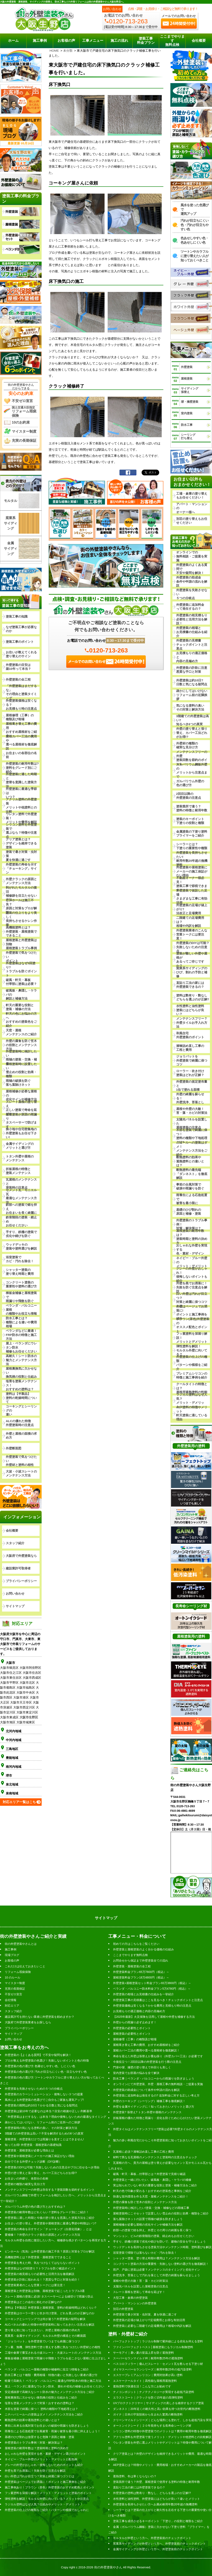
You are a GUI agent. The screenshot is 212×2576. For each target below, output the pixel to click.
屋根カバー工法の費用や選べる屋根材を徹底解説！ (146, 2050)
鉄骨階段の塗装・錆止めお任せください (21, 1221)
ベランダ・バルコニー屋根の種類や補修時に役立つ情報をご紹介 (47, 2369)
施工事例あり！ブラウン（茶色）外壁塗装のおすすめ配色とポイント (50, 2487)
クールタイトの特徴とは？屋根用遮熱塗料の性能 (191, 1388)
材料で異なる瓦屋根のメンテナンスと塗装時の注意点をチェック (155, 2157)
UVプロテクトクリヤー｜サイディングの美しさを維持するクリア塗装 (158, 2403)
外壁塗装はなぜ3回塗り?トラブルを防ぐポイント (21, 969)
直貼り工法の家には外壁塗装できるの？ (190, 985)
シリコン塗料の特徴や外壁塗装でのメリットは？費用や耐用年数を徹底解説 (162, 2431)
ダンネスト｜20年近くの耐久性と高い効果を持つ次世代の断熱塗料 (156, 2409)
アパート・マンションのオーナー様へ (191, 508)
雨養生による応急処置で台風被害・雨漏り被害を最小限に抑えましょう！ (52, 2431)
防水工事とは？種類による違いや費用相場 (21, 1322)
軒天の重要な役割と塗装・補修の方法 (20, 1007)
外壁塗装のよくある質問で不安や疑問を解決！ (191, 569)
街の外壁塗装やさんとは (21, 1943)
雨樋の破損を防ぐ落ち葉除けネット (18, 1083)
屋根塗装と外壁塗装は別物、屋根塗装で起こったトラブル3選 (45, 2291)
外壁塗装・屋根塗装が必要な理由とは (29, 2150)
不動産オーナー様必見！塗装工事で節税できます (191, 884)
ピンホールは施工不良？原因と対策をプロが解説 (21, 906)
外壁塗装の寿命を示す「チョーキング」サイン (21, 868)
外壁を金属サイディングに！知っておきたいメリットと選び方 (153, 2106)
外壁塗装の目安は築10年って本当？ (18, 667)
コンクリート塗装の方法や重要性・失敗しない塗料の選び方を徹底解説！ (161, 2263)
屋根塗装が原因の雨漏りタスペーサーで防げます (21, 1120)
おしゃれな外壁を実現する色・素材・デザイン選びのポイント (45, 2453)
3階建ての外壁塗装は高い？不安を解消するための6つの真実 (44, 2133)
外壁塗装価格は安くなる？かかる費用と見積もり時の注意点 (152, 2005)
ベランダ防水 (21, 250)
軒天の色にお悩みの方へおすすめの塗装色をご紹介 (21, 1019)
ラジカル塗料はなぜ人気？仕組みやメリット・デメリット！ (44, 2504)
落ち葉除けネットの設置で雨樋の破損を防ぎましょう (148, 2219)
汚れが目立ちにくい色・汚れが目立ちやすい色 (194, 225)
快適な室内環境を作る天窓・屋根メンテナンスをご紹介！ (150, 2196)
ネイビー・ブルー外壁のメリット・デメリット (191, 1262)
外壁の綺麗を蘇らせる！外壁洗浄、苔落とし (190, 1098)
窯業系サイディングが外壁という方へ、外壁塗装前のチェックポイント (159, 2543)
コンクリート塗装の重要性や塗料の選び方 (21, 1284)
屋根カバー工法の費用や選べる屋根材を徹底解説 (21, 742)
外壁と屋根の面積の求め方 (21, 1435)
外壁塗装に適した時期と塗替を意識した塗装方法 (21, 780)
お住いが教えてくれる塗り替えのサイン (21, 654)
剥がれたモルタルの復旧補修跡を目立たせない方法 (21, 893)
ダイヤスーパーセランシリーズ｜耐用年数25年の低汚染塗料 (152, 2369)
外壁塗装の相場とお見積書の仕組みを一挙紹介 (143, 1994)
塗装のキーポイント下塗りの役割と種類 (190, 821)
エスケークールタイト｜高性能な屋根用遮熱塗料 (145, 2380)
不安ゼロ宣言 (13, 1994)
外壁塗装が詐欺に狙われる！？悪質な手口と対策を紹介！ (42, 2279)
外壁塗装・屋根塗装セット (21, 237)
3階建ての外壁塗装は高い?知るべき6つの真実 (192, 720)
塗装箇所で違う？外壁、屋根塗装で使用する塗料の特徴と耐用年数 (156, 2481)
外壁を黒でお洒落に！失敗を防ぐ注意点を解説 (191, 1287)
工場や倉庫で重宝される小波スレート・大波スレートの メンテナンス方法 (53, 2352)
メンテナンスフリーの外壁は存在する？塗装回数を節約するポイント (50, 2189)
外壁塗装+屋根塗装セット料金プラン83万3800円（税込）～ (152, 1983)
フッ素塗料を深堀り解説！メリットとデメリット (191, 1337)
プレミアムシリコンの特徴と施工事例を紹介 (191, 1375)
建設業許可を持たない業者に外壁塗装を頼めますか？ (39, 2016)
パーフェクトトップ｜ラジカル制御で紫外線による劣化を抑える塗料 (158, 2341)
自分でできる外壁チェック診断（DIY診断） (33, 2161)
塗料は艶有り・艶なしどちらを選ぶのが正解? (192, 997)
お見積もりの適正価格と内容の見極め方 (191, 657)
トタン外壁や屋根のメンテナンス (20, 1158)
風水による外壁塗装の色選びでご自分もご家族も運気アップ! (44, 2099)
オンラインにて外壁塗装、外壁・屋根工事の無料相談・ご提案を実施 (158, 2084)
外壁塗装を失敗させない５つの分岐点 (191, 594)
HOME (54, 50)
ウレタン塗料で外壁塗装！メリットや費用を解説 (21, 818)
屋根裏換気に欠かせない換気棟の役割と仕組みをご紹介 (41, 2397)
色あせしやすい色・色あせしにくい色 (194, 240)
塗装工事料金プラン (146, 41)
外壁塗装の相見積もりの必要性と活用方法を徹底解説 (39, 2274)
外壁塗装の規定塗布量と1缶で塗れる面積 (191, 1085)
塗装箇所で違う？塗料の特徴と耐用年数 (191, 808)
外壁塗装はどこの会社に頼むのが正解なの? (33, 2302)
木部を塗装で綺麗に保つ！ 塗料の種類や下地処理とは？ (41, 2409)
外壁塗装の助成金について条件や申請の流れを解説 (146, 2090)
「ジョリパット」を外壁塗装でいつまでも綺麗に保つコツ (42, 2341)
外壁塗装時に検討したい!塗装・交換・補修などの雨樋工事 (151, 2207)
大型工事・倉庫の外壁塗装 (130, 2297)
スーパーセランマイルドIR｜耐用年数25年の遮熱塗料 (148, 2358)
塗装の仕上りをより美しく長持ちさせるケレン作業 (21, 919)
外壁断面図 (13, 1448)
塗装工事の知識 (17, 616)
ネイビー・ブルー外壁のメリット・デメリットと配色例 (41, 2459)
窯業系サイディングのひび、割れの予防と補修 (191, 972)
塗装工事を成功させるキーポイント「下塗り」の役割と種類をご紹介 (158, 2521)
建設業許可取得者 (18, 1568)
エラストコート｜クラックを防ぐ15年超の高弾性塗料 (148, 2397)
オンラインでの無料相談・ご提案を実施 (191, 556)
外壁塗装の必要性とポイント (132, 2028)
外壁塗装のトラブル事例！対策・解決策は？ (191, 1224)
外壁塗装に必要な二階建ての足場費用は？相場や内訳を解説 (152, 2325)
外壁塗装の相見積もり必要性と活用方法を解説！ (191, 619)
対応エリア (12, 2005)
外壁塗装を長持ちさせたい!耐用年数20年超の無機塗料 (192, 859)
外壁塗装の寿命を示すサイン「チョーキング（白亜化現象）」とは (48, 2229)
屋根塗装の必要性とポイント (132, 2033)
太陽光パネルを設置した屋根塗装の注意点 (191, 1123)
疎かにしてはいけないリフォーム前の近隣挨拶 (191, 695)
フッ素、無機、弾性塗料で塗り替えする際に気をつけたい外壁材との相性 (52, 2347)
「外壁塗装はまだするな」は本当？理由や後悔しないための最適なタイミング (55, 2116)
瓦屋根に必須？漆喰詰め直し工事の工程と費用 (143, 2151)
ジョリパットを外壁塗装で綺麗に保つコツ (191, 1060)
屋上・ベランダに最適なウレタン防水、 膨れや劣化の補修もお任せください (54, 2386)
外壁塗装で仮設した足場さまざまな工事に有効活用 (191, 896)
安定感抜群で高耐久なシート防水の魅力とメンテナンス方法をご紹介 (50, 2392)
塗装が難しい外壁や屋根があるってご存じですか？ (191, 959)
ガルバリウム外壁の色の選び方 (190, 783)
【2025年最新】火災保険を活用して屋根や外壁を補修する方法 (154, 2016)
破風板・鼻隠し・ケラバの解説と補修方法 (21, 994)
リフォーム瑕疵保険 (18, 1972)
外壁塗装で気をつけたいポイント (21, 956)
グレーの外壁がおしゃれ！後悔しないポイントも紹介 (191, 1274)
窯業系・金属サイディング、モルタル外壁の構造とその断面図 (45, 2335)
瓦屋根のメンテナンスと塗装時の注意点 (21, 1183)
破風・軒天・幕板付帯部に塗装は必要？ (21, 982)
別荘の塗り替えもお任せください (191, 521)
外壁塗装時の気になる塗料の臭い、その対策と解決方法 (41, 2128)
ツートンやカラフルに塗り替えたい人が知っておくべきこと (194, 256)
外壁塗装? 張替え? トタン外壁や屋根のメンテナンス (147, 2112)
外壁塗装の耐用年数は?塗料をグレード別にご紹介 (22, 767)
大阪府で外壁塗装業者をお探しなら (28, 2022)
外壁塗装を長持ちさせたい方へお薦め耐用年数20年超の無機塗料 (155, 2504)
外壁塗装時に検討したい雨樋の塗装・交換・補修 (21, 1057)
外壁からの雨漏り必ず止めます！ (135, 2022)
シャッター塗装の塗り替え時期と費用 (20, 1272)
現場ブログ (12, 1955)
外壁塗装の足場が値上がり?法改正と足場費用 (191, 909)
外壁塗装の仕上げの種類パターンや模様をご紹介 (191, 1363)
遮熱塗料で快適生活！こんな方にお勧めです (142, 2386)
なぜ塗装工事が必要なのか (21, 629)
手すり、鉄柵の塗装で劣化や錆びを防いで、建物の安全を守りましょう (159, 2241)
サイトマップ (15, 1606)
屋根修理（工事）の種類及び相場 (20, 717)
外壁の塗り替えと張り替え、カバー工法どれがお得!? (191, 732)
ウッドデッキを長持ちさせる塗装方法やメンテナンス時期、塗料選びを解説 (162, 2247)
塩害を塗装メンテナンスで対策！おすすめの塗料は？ (39, 2403)
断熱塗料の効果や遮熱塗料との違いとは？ (190, 1161)
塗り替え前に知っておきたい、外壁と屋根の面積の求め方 (42, 2330)
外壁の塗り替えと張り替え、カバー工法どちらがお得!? (41, 2173)
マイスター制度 (15, 1983)
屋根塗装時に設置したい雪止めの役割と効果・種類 (21, 1070)
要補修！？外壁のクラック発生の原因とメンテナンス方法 (42, 2234)
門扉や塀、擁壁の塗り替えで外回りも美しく (142, 2067)
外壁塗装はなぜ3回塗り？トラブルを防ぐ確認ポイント (40, 2268)
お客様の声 (66, 41)
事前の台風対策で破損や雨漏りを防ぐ (190, 1186)
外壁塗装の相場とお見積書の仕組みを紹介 (191, 632)
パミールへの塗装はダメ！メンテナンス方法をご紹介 (191, 1148)
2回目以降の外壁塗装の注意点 (188, 796)
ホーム (13, 41)
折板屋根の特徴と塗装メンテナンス (18, 1171)
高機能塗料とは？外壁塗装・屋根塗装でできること (21, 931)
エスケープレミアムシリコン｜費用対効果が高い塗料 (148, 2375)
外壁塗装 (21, 212)
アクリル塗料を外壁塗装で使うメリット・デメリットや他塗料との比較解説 (162, 2437)
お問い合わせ (15, 1593)
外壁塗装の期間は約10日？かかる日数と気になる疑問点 (41, 2105)
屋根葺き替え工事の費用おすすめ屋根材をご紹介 (21, 730)
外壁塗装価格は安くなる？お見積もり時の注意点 (21, 704)
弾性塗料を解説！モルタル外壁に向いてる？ (191, 1350)
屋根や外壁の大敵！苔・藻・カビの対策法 (191, 1111)
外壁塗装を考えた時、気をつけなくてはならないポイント (42, 2262)
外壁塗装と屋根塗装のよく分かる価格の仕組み (143, 1949)
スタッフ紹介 (15, 1543)
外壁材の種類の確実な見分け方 (187, 745)
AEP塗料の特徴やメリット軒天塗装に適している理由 (191, 1413)
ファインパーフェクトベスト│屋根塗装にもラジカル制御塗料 (153, 2347)
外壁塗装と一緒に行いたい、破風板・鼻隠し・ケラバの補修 (152, 2179)
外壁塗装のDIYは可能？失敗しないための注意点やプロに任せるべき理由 (52, 2167)
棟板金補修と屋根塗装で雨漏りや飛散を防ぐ (21, 1297)
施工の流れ (119, 41)
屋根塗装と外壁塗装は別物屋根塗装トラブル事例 (21, 944)
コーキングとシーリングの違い (21, 1410)
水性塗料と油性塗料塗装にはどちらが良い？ (190, 1010)
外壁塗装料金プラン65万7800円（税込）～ (141, 1972)
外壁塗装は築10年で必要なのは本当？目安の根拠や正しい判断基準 (48, 2111)
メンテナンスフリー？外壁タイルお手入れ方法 (191, 1022)
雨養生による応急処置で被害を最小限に (191, 1199)
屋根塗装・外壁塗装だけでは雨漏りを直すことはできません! (44, 2139)
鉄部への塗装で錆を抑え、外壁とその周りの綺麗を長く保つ (152, 2230)
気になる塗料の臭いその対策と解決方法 (190, 707)
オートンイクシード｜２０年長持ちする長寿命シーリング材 (152, 2425)
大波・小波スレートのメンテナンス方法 (21, 1473)
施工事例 (40, 41)
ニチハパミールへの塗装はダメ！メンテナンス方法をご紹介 (44, 2414)
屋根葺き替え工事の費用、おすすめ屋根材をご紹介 (146, 2044)
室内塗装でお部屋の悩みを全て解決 (136, 2073)
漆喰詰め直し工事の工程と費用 (190, 1048)
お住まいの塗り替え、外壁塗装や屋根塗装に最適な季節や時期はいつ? (50, 2223)
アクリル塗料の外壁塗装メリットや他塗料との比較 (21, 805)
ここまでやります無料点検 (172, 41)
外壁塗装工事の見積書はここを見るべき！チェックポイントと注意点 (158, 2000)
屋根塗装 (21, 225)
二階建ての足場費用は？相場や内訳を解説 (190, 922)
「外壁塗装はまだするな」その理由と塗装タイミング (21, 692)
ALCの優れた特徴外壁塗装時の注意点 (20, 1423)
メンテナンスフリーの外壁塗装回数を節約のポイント (191, 758)
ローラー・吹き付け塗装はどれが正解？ (190, 1073)
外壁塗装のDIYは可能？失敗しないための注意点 (192, 947)
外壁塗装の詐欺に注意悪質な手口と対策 (191, 670)
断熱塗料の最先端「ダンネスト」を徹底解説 (191, 1174)
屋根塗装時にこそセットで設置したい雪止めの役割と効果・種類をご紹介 (161, 2213)
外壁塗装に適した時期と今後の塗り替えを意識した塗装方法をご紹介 (50, 2217)
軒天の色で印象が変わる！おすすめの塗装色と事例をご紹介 (152, 2191)
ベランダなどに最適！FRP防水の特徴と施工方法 (21, 1335)
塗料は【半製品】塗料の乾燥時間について (21, 1398)
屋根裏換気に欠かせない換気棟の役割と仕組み (21, 1372)
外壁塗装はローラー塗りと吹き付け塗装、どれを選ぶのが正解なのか (50, 2313)
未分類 (67, 50)
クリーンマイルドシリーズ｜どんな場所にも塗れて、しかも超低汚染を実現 (162, 2420)
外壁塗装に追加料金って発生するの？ (190, 607)
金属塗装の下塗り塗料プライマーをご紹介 (191, 833)
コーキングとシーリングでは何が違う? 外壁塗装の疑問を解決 (45, 2319)
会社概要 (199, 41)
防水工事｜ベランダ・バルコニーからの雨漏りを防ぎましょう (153, 2078)
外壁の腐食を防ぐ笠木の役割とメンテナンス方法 (21, 1045)
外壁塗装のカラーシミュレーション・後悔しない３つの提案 (44, 2094)
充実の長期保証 (15, 1988)
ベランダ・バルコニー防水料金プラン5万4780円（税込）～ (152, 1988)
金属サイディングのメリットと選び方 (20, 1146)
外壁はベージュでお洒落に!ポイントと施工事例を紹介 (191, 1312)
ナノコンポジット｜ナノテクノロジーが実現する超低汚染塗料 (153, 2392)
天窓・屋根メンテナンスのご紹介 (21, 1032)
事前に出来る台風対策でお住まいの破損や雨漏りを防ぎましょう (47, 2425)
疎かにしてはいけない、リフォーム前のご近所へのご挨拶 (42, 2122)
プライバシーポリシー (21, 1581)
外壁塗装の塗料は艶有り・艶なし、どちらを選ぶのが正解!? (152, 2493)
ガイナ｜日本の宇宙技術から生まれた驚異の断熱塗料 (148, 2414)
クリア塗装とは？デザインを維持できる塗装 (21, 843)
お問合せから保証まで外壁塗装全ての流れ (140, 1960)
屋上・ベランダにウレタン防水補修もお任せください (21, 1347)
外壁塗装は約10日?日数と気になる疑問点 (191, 682)
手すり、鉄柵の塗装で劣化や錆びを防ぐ (21, 1234)
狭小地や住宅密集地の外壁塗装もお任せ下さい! (21, 1133)
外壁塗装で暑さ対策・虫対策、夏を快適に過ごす (145, 2314)
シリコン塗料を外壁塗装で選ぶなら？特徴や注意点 (21, 830)
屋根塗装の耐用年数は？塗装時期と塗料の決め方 (191, 1237)
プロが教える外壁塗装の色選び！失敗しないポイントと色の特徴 (47, 2060)
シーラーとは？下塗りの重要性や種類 (191, 846)
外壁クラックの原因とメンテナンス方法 (21, 881)
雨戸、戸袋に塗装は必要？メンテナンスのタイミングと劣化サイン (156, 2269)
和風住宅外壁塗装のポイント (190, 1035)
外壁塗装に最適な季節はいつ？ (21, 793)
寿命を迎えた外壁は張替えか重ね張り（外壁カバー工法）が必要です (158, 2056)
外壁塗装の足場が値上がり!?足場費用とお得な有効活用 (149, 2320)
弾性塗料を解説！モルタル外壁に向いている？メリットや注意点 (47, 2498)
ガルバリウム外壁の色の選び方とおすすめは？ (35, 2206)
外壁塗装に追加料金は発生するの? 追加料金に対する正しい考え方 (156, 2095)
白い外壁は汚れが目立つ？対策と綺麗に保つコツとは (191, 1300)
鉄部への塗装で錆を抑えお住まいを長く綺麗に (21, 1208)
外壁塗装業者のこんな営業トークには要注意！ (191, 934)
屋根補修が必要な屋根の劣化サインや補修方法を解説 (148, 2224)
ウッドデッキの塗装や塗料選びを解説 (21, 1246)
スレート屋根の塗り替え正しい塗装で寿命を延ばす (21, 1108)
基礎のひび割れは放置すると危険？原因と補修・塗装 (39, 2437)
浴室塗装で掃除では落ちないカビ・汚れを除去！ (145, 2252)
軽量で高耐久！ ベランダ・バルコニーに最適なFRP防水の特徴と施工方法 (53, 2380)
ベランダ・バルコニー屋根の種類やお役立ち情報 (21, 1309)
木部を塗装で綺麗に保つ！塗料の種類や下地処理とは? (191, 1136)
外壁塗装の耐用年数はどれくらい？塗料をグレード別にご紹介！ (47, 2212)
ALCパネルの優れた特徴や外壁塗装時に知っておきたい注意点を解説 (49, 2324)
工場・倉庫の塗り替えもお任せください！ (191, 495)
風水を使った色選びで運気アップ (194, 209)
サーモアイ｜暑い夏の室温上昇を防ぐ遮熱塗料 (143, 2352)
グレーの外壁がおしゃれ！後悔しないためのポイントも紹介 (44, 2464)
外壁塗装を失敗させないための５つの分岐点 (34, 2088)
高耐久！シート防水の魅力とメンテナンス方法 (21, 1360)
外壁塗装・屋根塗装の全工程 (132, 1966)
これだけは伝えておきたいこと (25, 1966)
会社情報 (10, 2000)
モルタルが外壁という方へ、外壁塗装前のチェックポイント (152, 2538)
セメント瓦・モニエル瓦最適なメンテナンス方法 (21, 1196)
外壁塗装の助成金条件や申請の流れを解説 (191, 581)
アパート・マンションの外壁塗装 (135, 2303)
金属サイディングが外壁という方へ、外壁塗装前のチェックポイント (158, 2549)
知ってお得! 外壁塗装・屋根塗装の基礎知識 (33, 2144)
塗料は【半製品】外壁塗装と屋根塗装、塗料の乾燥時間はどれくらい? (50, 2307)
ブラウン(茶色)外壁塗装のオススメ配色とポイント (192, 1325)
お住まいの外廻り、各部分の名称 (26, 2178)
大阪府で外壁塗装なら (21, 1555)
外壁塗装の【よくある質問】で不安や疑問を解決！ (38, 2055)
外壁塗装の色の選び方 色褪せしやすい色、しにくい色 (40, 2066)
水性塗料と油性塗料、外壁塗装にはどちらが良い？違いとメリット (156, 2498)
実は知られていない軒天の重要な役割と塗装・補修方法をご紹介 (155, 2185)
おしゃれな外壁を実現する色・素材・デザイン (191, 1249)
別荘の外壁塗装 (123, 2309)
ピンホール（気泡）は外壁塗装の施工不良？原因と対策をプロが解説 (50, 2251)
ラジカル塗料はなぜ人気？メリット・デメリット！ (191, 1400)
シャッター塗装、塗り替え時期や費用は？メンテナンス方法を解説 (156, 2258)
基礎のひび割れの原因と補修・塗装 (188, 1211)
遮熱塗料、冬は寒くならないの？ (135, 2476)
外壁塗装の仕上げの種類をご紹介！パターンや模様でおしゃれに (47, 2510)
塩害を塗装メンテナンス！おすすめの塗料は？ (21, 1385)
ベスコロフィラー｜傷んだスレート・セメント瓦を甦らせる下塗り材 (158, 2363)
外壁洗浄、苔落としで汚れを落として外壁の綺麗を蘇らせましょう (156, 2275)
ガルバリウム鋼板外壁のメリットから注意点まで (191, 770)
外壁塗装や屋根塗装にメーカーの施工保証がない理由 (191, 871)
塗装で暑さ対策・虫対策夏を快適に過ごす (21, 856)
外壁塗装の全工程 (18, 679)
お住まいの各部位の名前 (21, 755)
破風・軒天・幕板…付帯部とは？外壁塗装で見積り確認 (149, 2174)
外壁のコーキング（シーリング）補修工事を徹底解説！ (149, 2101)
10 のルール (12, 1977)
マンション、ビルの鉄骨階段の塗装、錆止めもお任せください (153, 2236)
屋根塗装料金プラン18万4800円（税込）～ (141, 1977)
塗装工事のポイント (20, 641)
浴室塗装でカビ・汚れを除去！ (20, 1259)
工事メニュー (92, 41)
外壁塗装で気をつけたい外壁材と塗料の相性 (21, 1461)
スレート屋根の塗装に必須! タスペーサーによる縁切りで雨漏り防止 (49, 2296)
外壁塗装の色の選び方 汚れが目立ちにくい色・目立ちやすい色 (46, 2071)
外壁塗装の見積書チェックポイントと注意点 (191, 644)
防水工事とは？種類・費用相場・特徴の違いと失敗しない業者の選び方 (51, 2375)
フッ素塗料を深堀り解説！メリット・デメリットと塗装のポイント (48, 2493)
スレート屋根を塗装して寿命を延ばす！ (139, 2292)
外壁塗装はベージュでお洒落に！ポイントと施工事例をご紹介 (45, 2481)
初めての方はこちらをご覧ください (136, 1943)
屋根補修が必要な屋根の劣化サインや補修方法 (21, 1095)
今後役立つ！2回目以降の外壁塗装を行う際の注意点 (147, 2061)
